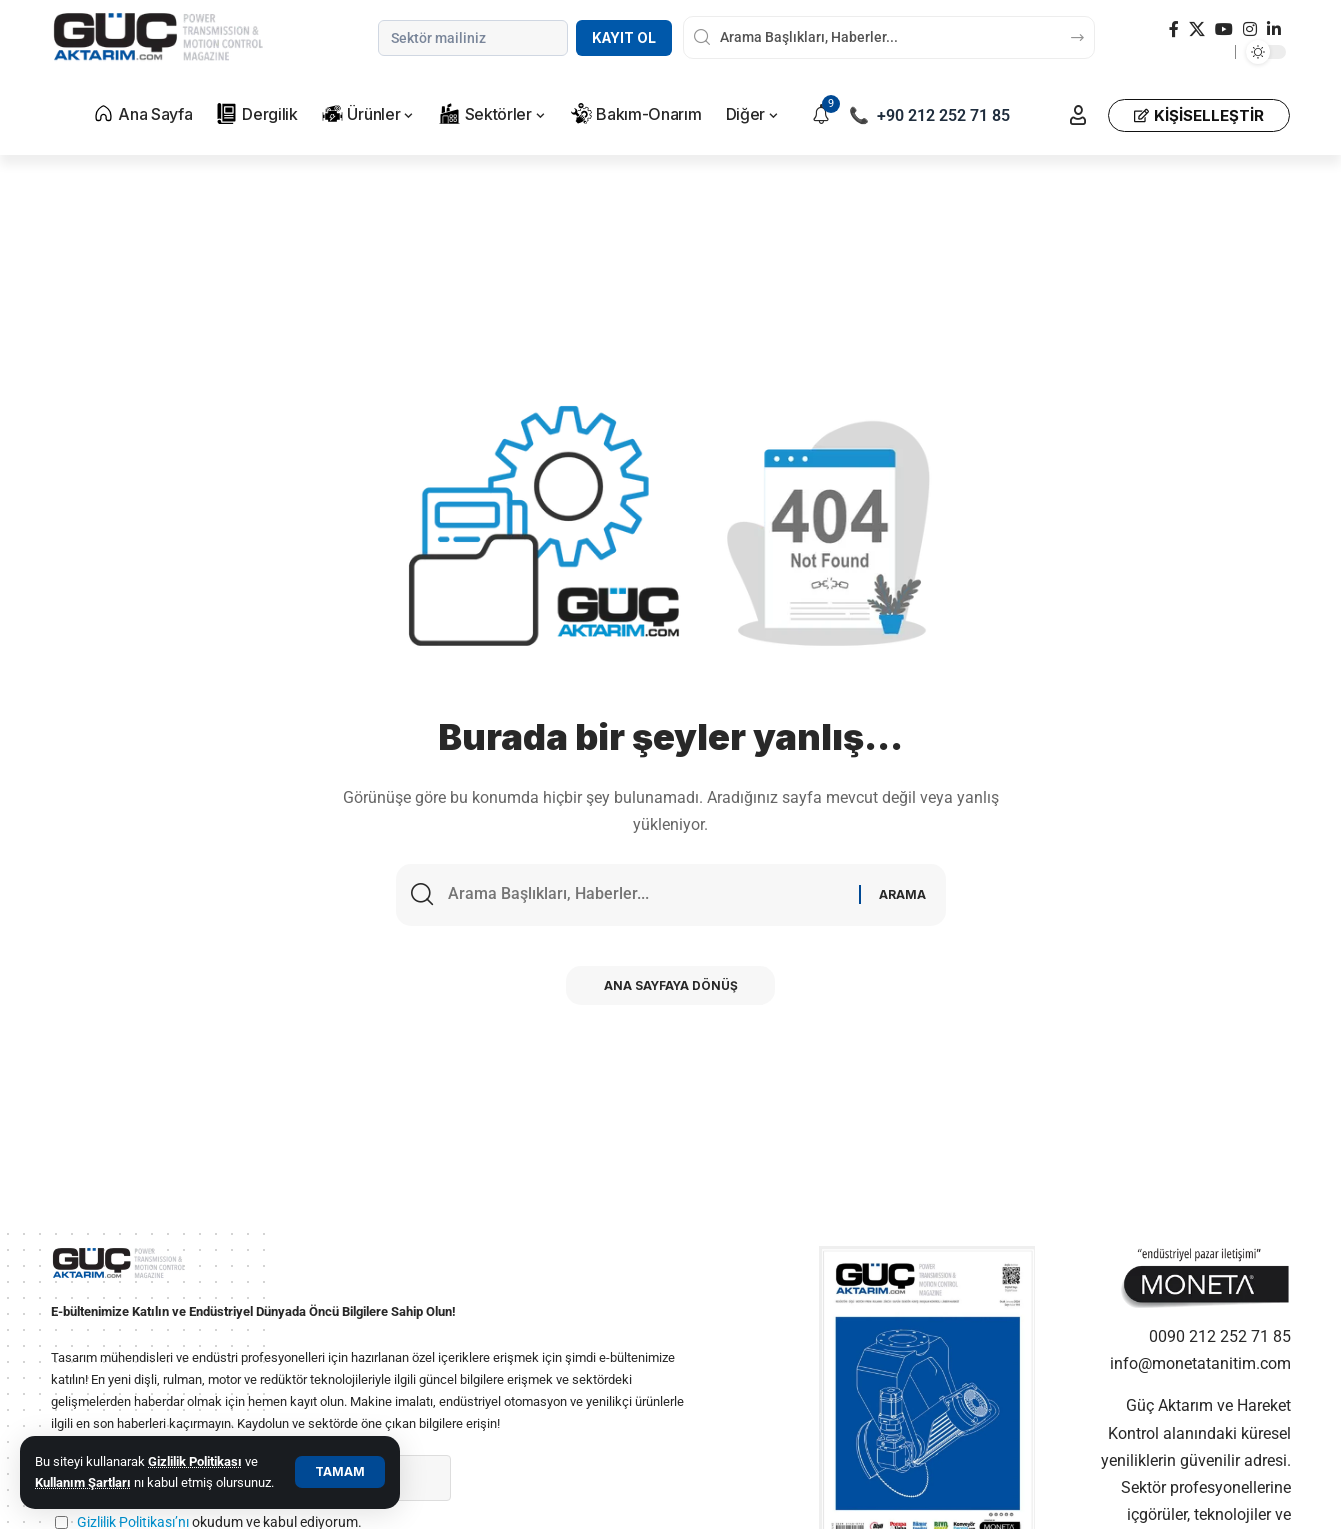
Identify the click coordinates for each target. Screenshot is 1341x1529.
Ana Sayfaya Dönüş (671, 987)
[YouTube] (1224, 29)
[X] (1197, 29)
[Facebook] (1174, 29)
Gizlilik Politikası (195, 1461)
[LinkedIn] (1274, 29)
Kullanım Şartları (83, 1482)
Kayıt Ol (624, 38)
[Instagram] (1250, 29)
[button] (340, 1472)
